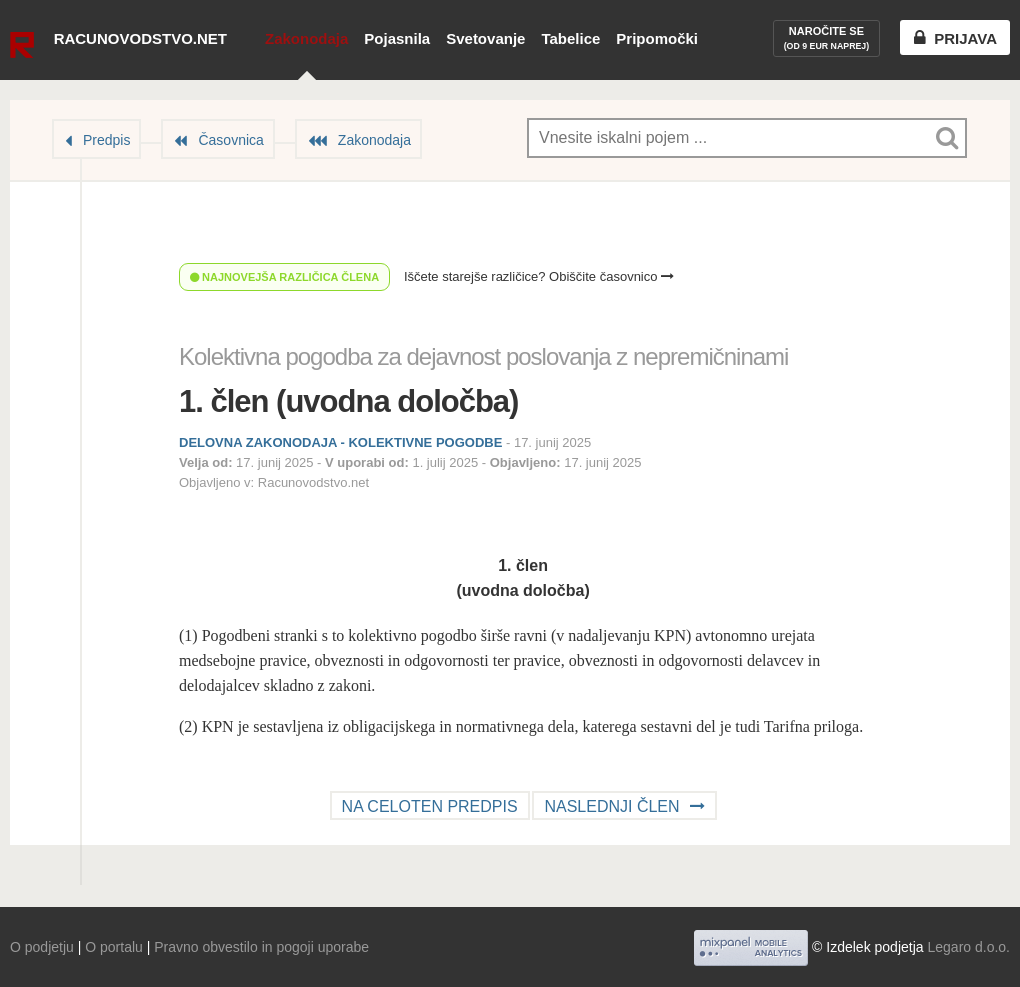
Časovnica (230, 140)
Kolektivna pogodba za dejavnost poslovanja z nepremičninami (483, 356)
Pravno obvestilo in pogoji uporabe (261, 947)
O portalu (114, 947)
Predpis (106, 140)
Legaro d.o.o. (968, 947)
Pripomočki (657, 38)
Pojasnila (397, 38)
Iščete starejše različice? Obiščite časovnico (539, 276)
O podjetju (42, 947)
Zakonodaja (306, 38)
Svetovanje (485, 38)
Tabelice (570, 38)
